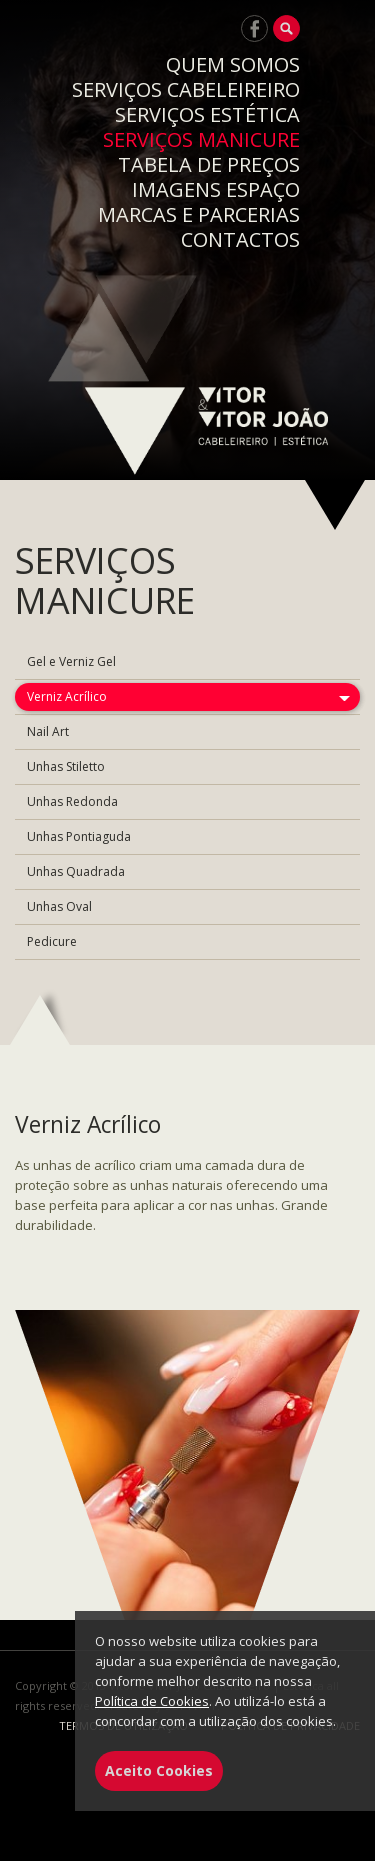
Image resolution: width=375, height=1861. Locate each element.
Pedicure (52, 941)
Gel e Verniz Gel (71, 661)
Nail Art (48, 731)
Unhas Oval (59, 906)
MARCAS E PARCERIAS (199, 214)
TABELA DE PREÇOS (209, 164)
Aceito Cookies (159, 1770)
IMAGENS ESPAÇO (216, 189)
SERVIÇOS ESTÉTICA (207, 114)
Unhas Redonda (72, 801)
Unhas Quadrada (76, 871)
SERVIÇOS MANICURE (201, 139)
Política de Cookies (152, 1701)
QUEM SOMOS (233, 64)
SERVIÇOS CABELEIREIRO (186, 89)
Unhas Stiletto (66, 766)
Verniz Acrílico (67, 696)
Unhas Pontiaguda (79, 836)
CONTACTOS (240, 239)
